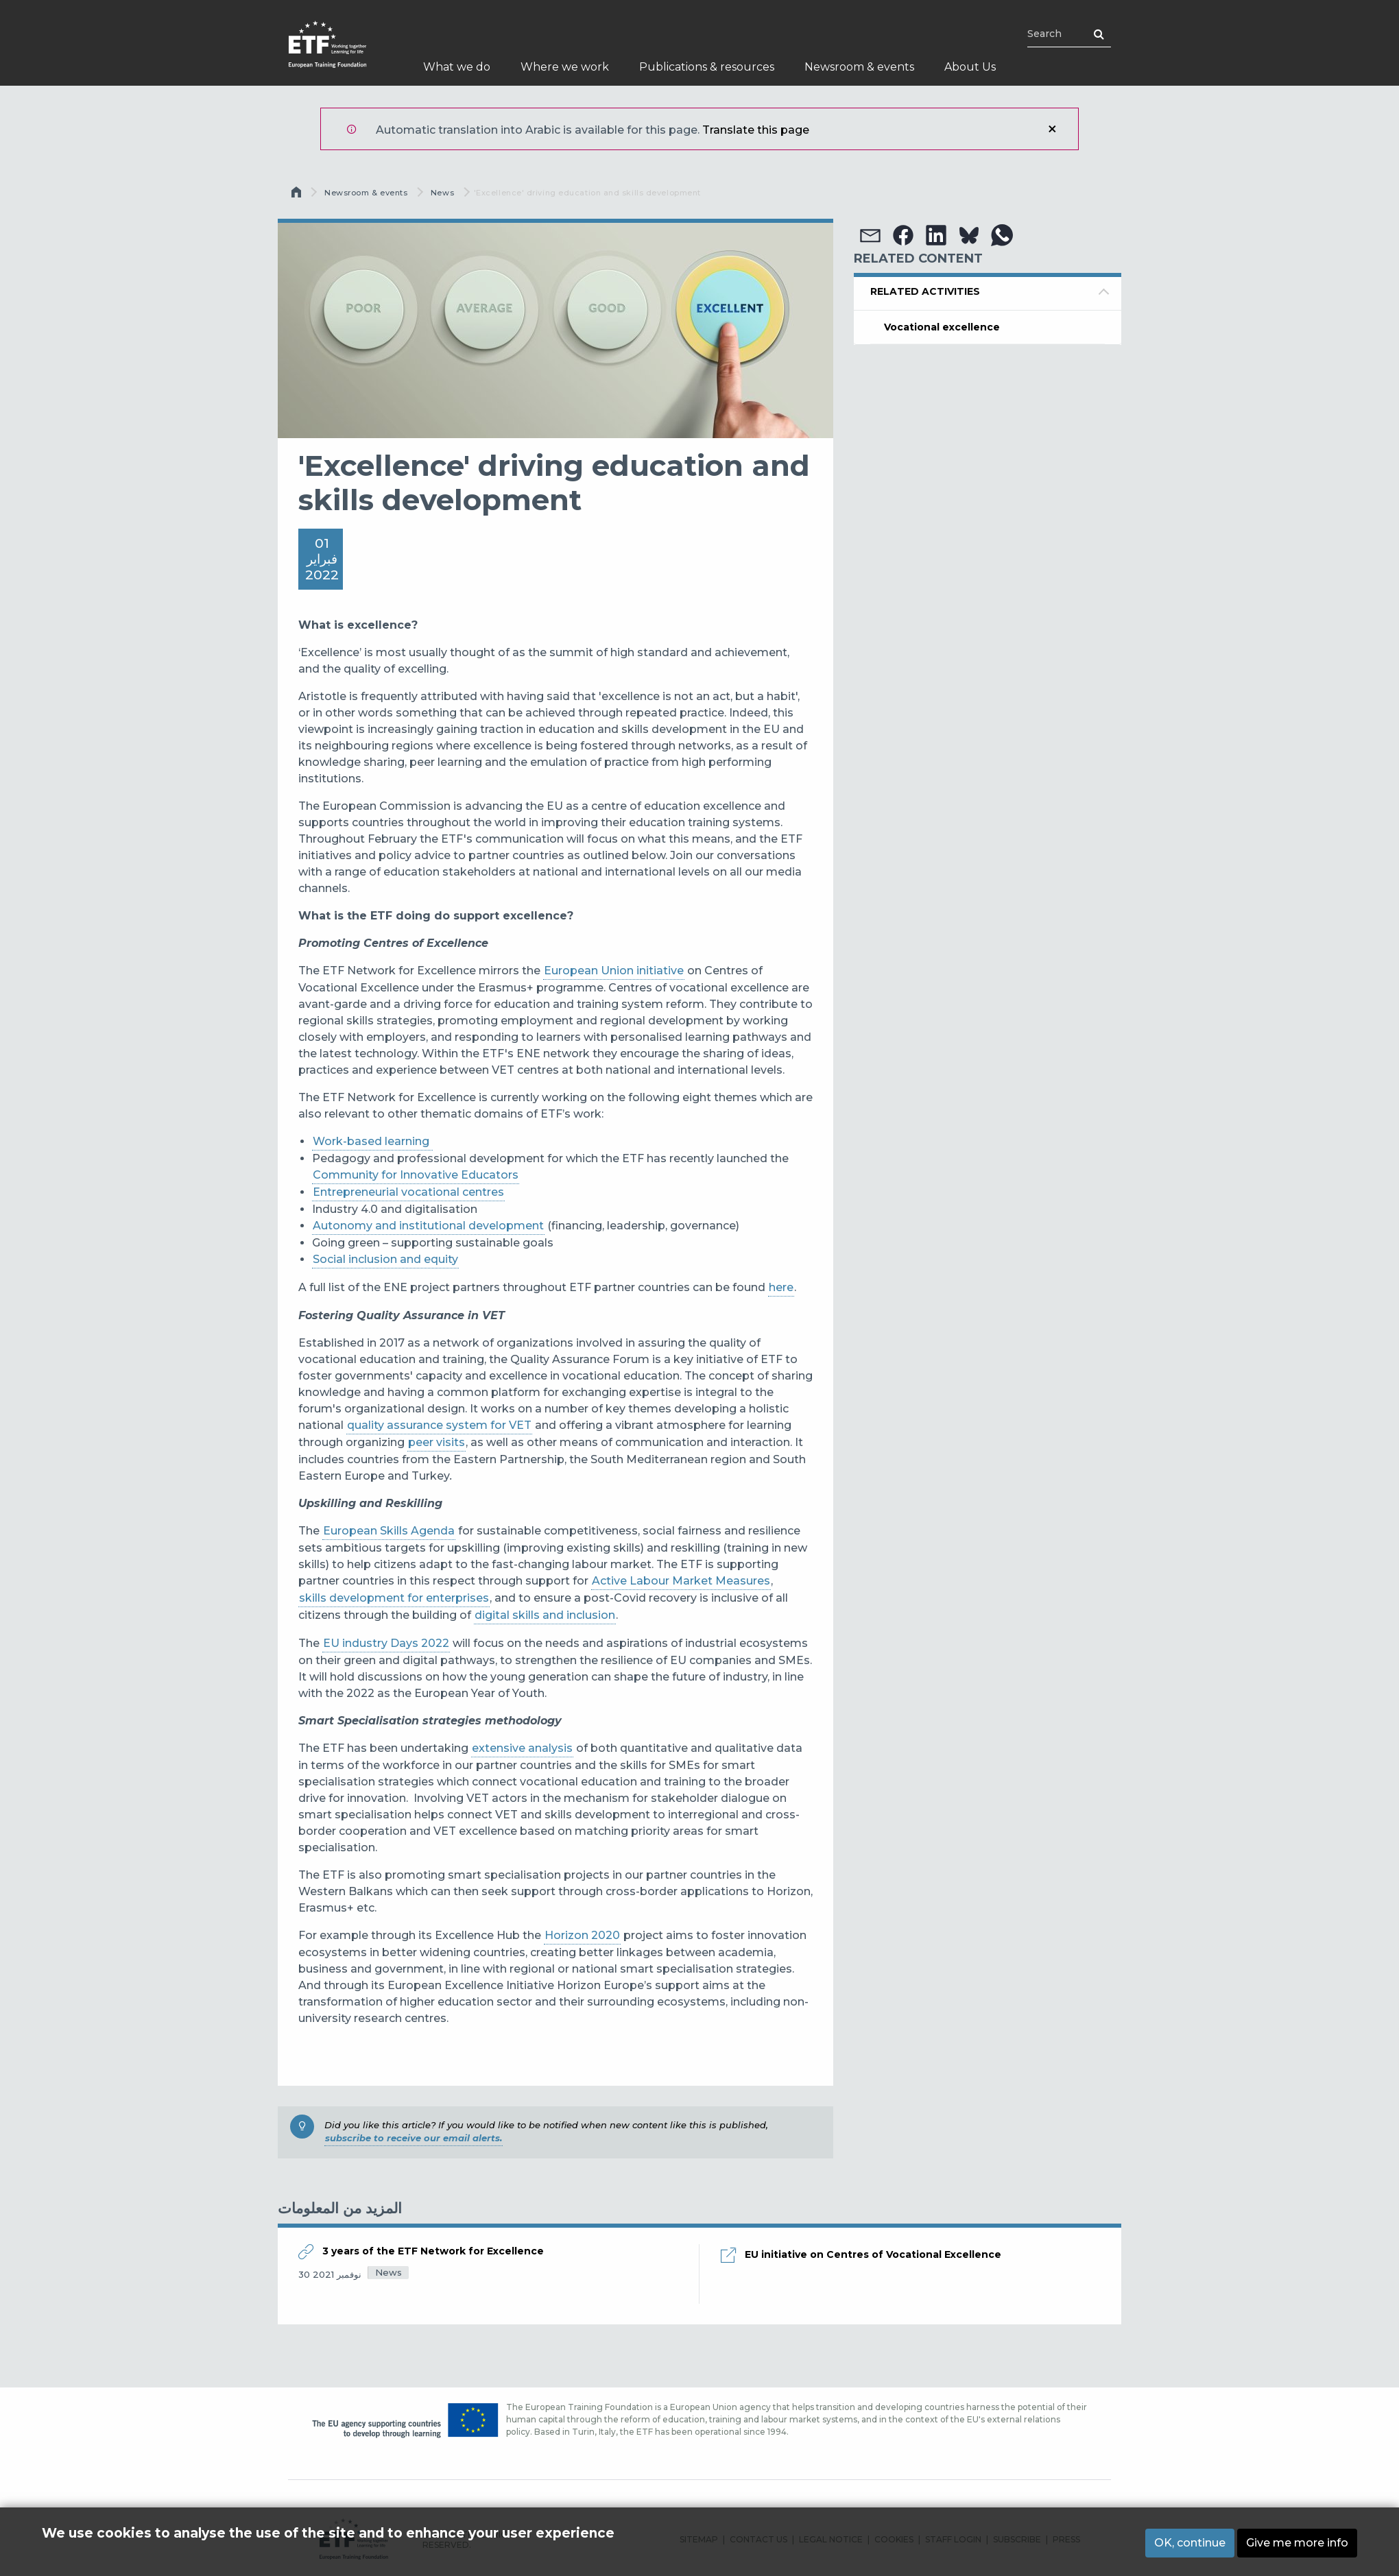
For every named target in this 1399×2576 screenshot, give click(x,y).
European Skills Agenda (389, 1530)
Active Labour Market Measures (681, 1580)
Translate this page (755, 129)
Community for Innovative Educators (415, 1174)
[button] (870, 235)
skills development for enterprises (394, 1597)
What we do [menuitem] (456, 66)
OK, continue (1189, 2542)
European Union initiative (614, 970)
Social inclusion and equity (385, 1259)
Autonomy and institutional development (428, 1225)
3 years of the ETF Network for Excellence (433, 2251)
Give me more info (1297, 2542)
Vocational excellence (942, 327)
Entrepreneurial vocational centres (408, 1192)
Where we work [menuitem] (565, 66)
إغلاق (1052, 128)
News (442, 192)
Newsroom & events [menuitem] (859, 66)
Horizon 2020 (582, 1935)
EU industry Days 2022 (386, 1643)
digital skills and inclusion (545, 1615)
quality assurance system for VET (439, 1425)
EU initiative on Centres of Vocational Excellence (873, 2254)
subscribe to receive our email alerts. (413, 2137)
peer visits (436, 1442)
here (781, 1287)
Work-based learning (372, 1141)
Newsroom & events (365, 192)
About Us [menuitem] (970, 66)
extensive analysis (522, 1748)
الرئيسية (297, 195)
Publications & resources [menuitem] (706, 66)
